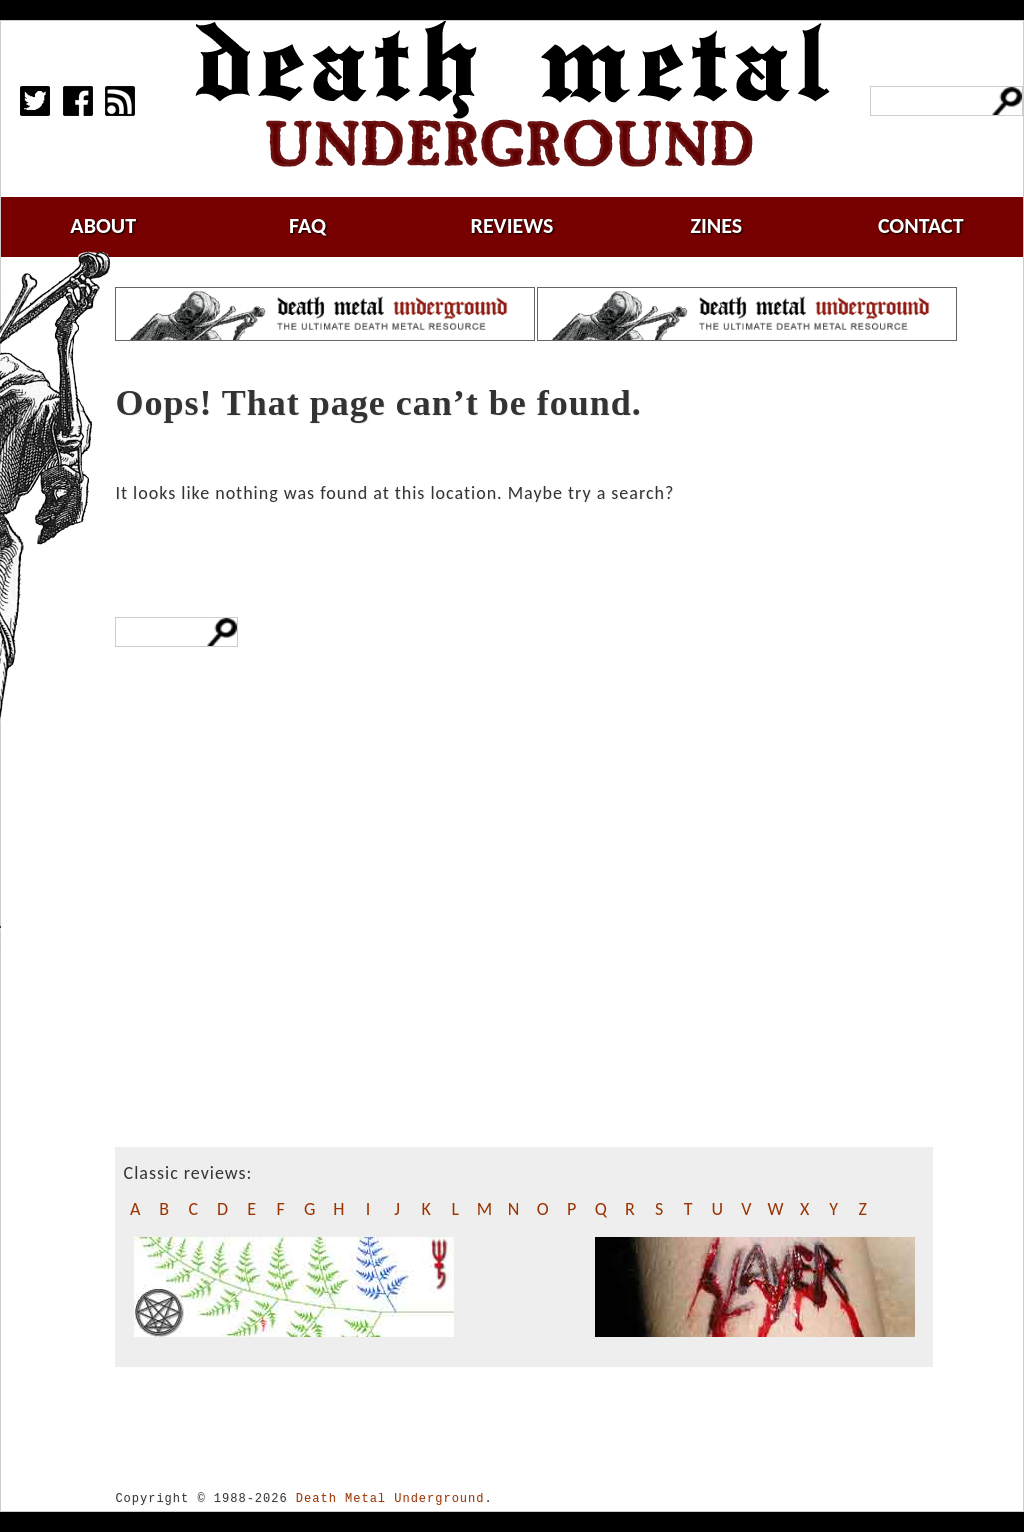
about (103, 225)
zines (716, 225)
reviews (512, 225)
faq (307, 225)
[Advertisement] (244, 972)
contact (921, 225)
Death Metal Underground (390, 1498)
